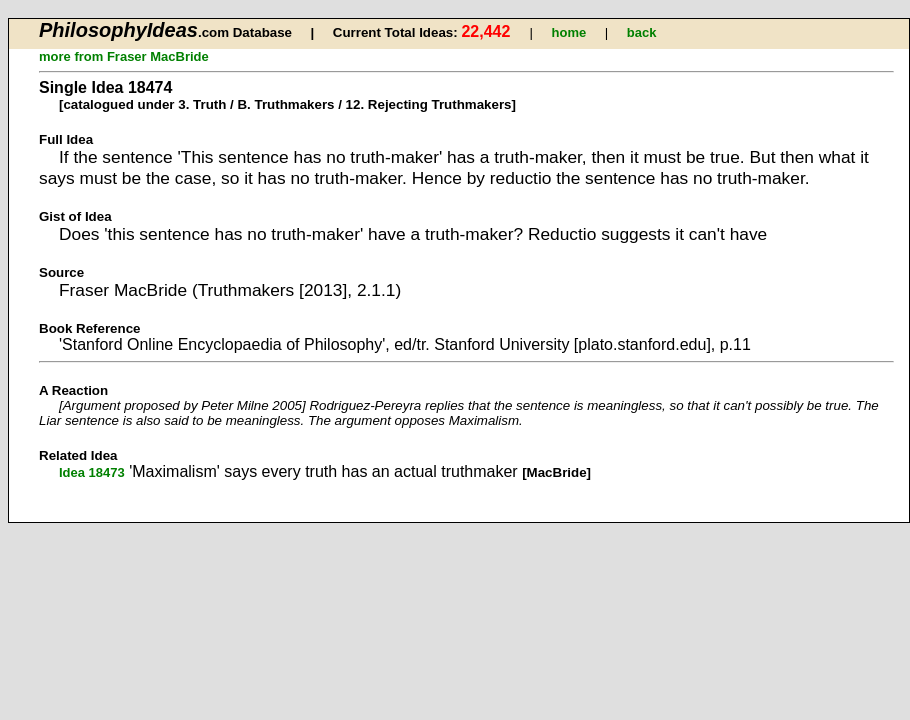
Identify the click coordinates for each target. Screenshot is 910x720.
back (642, 32)
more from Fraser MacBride (124, 56)
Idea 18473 (92, 472)
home (569, 32)
